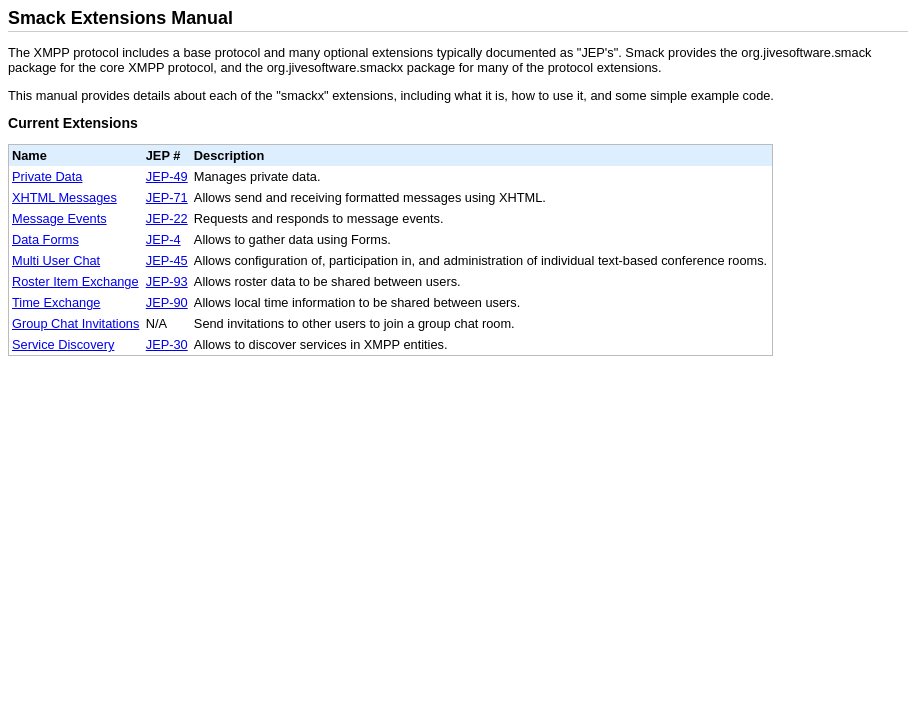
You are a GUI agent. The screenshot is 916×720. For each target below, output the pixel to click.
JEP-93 (167, 281)
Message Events (59, 218)
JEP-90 (167, 302)
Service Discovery (63, 344)
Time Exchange (56, 302)
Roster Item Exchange (75, 281)
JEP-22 (167, 218)
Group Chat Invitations (75, 323)
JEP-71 (167, 197)
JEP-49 (167, 176)
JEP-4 (163, 239)
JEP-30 (167, 344)
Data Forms (45, 239)
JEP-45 (167, 260)
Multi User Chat (56, 260)
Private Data (47, 176)
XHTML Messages (64, 197)
